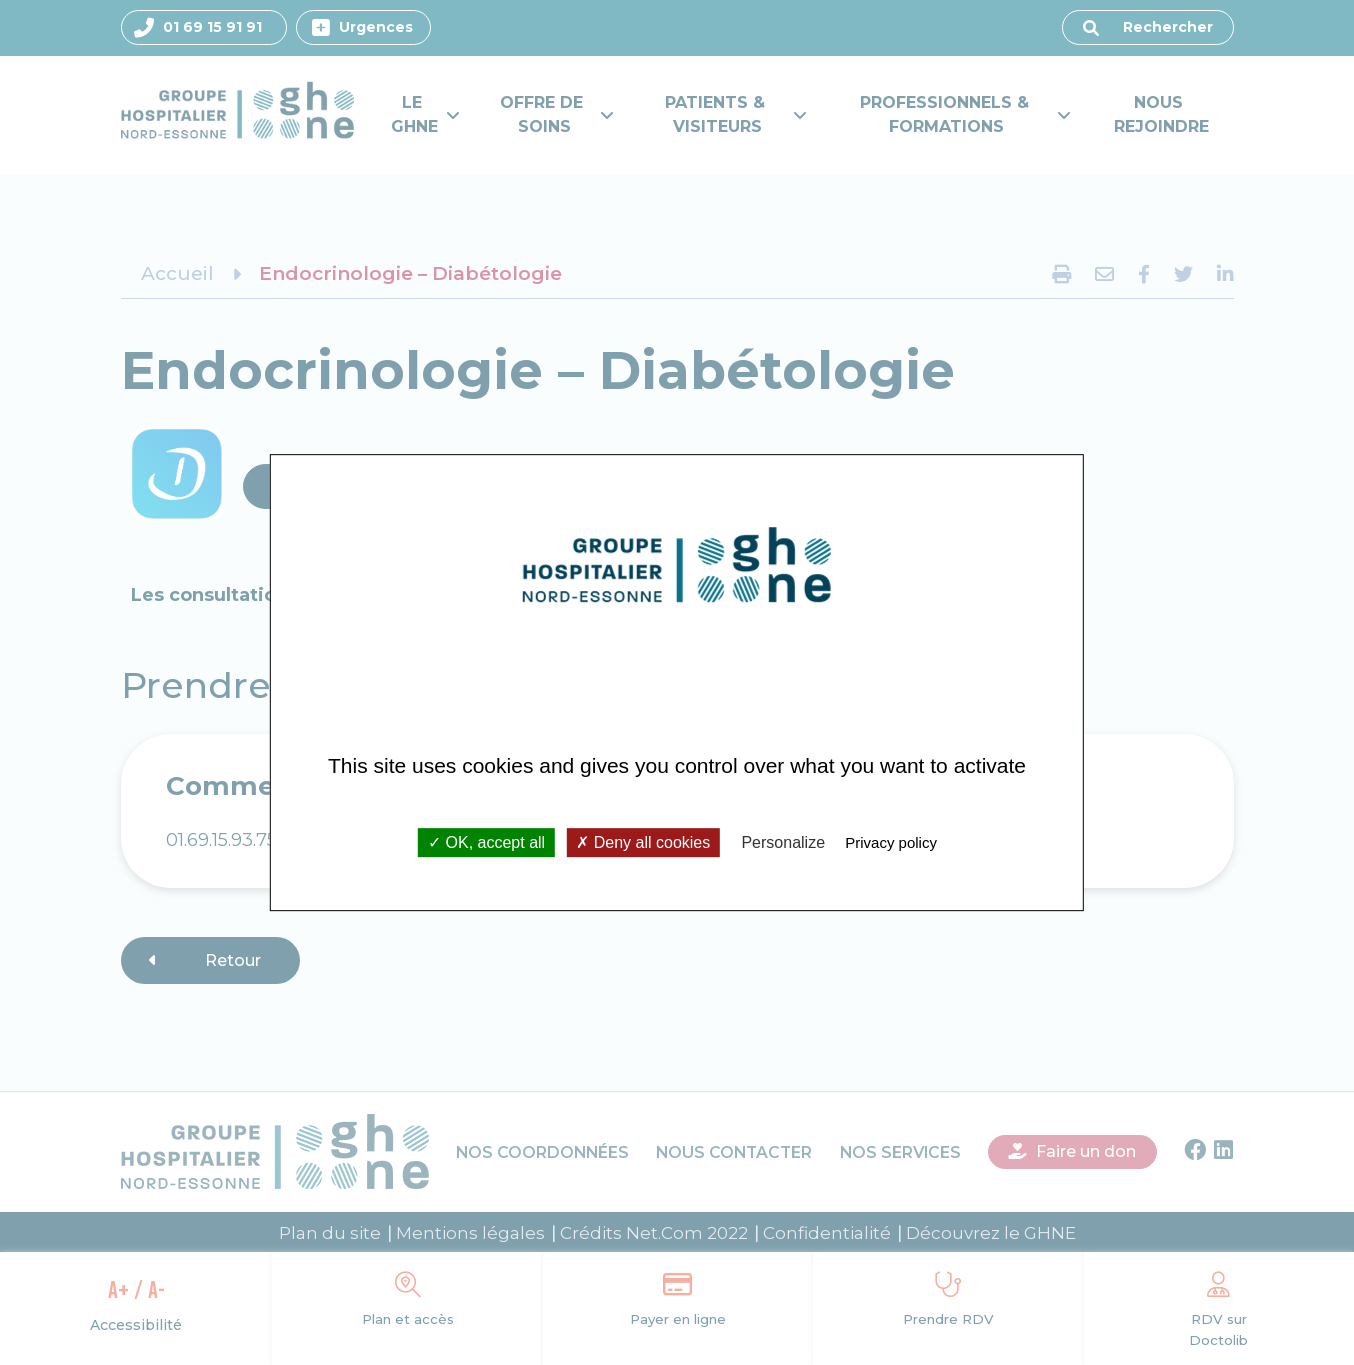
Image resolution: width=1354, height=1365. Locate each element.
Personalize (783, 842)
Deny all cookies (643, 842)
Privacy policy (891, 842)
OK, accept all (486, 842)
